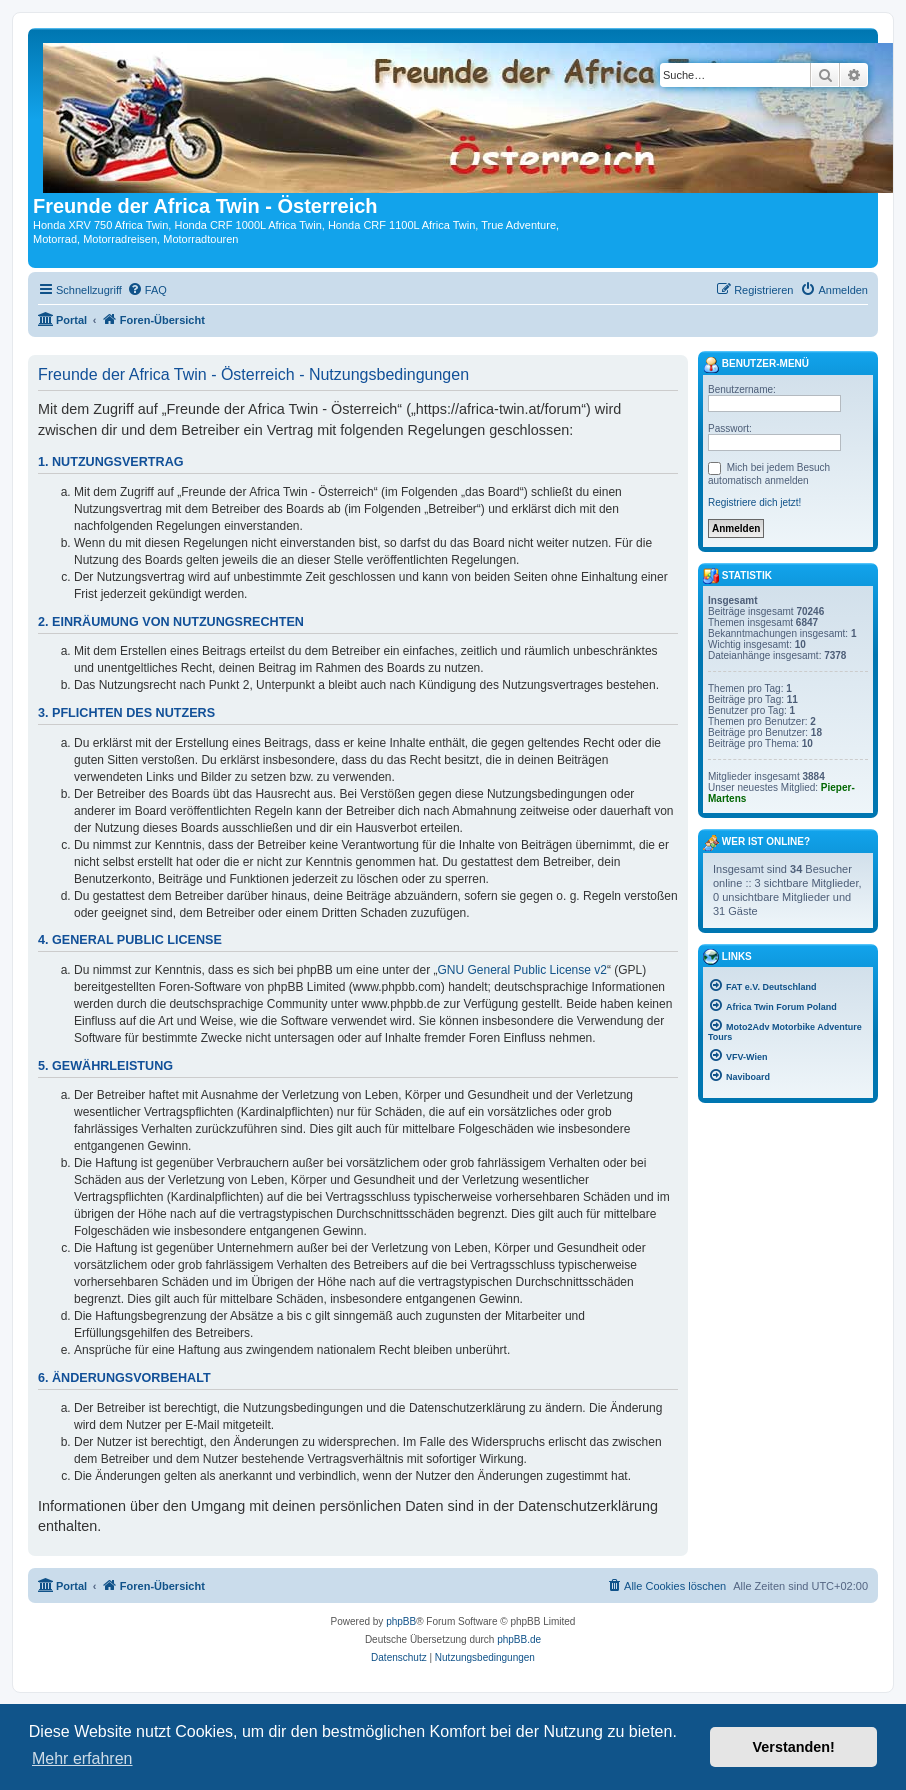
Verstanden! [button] (794, 1747)
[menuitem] (147, 290)
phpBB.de (519, 1639)
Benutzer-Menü (756, 365)
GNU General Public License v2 (522, 970)
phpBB (401, 1621)
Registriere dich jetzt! (754, 502)
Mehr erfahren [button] (82, 1758)
